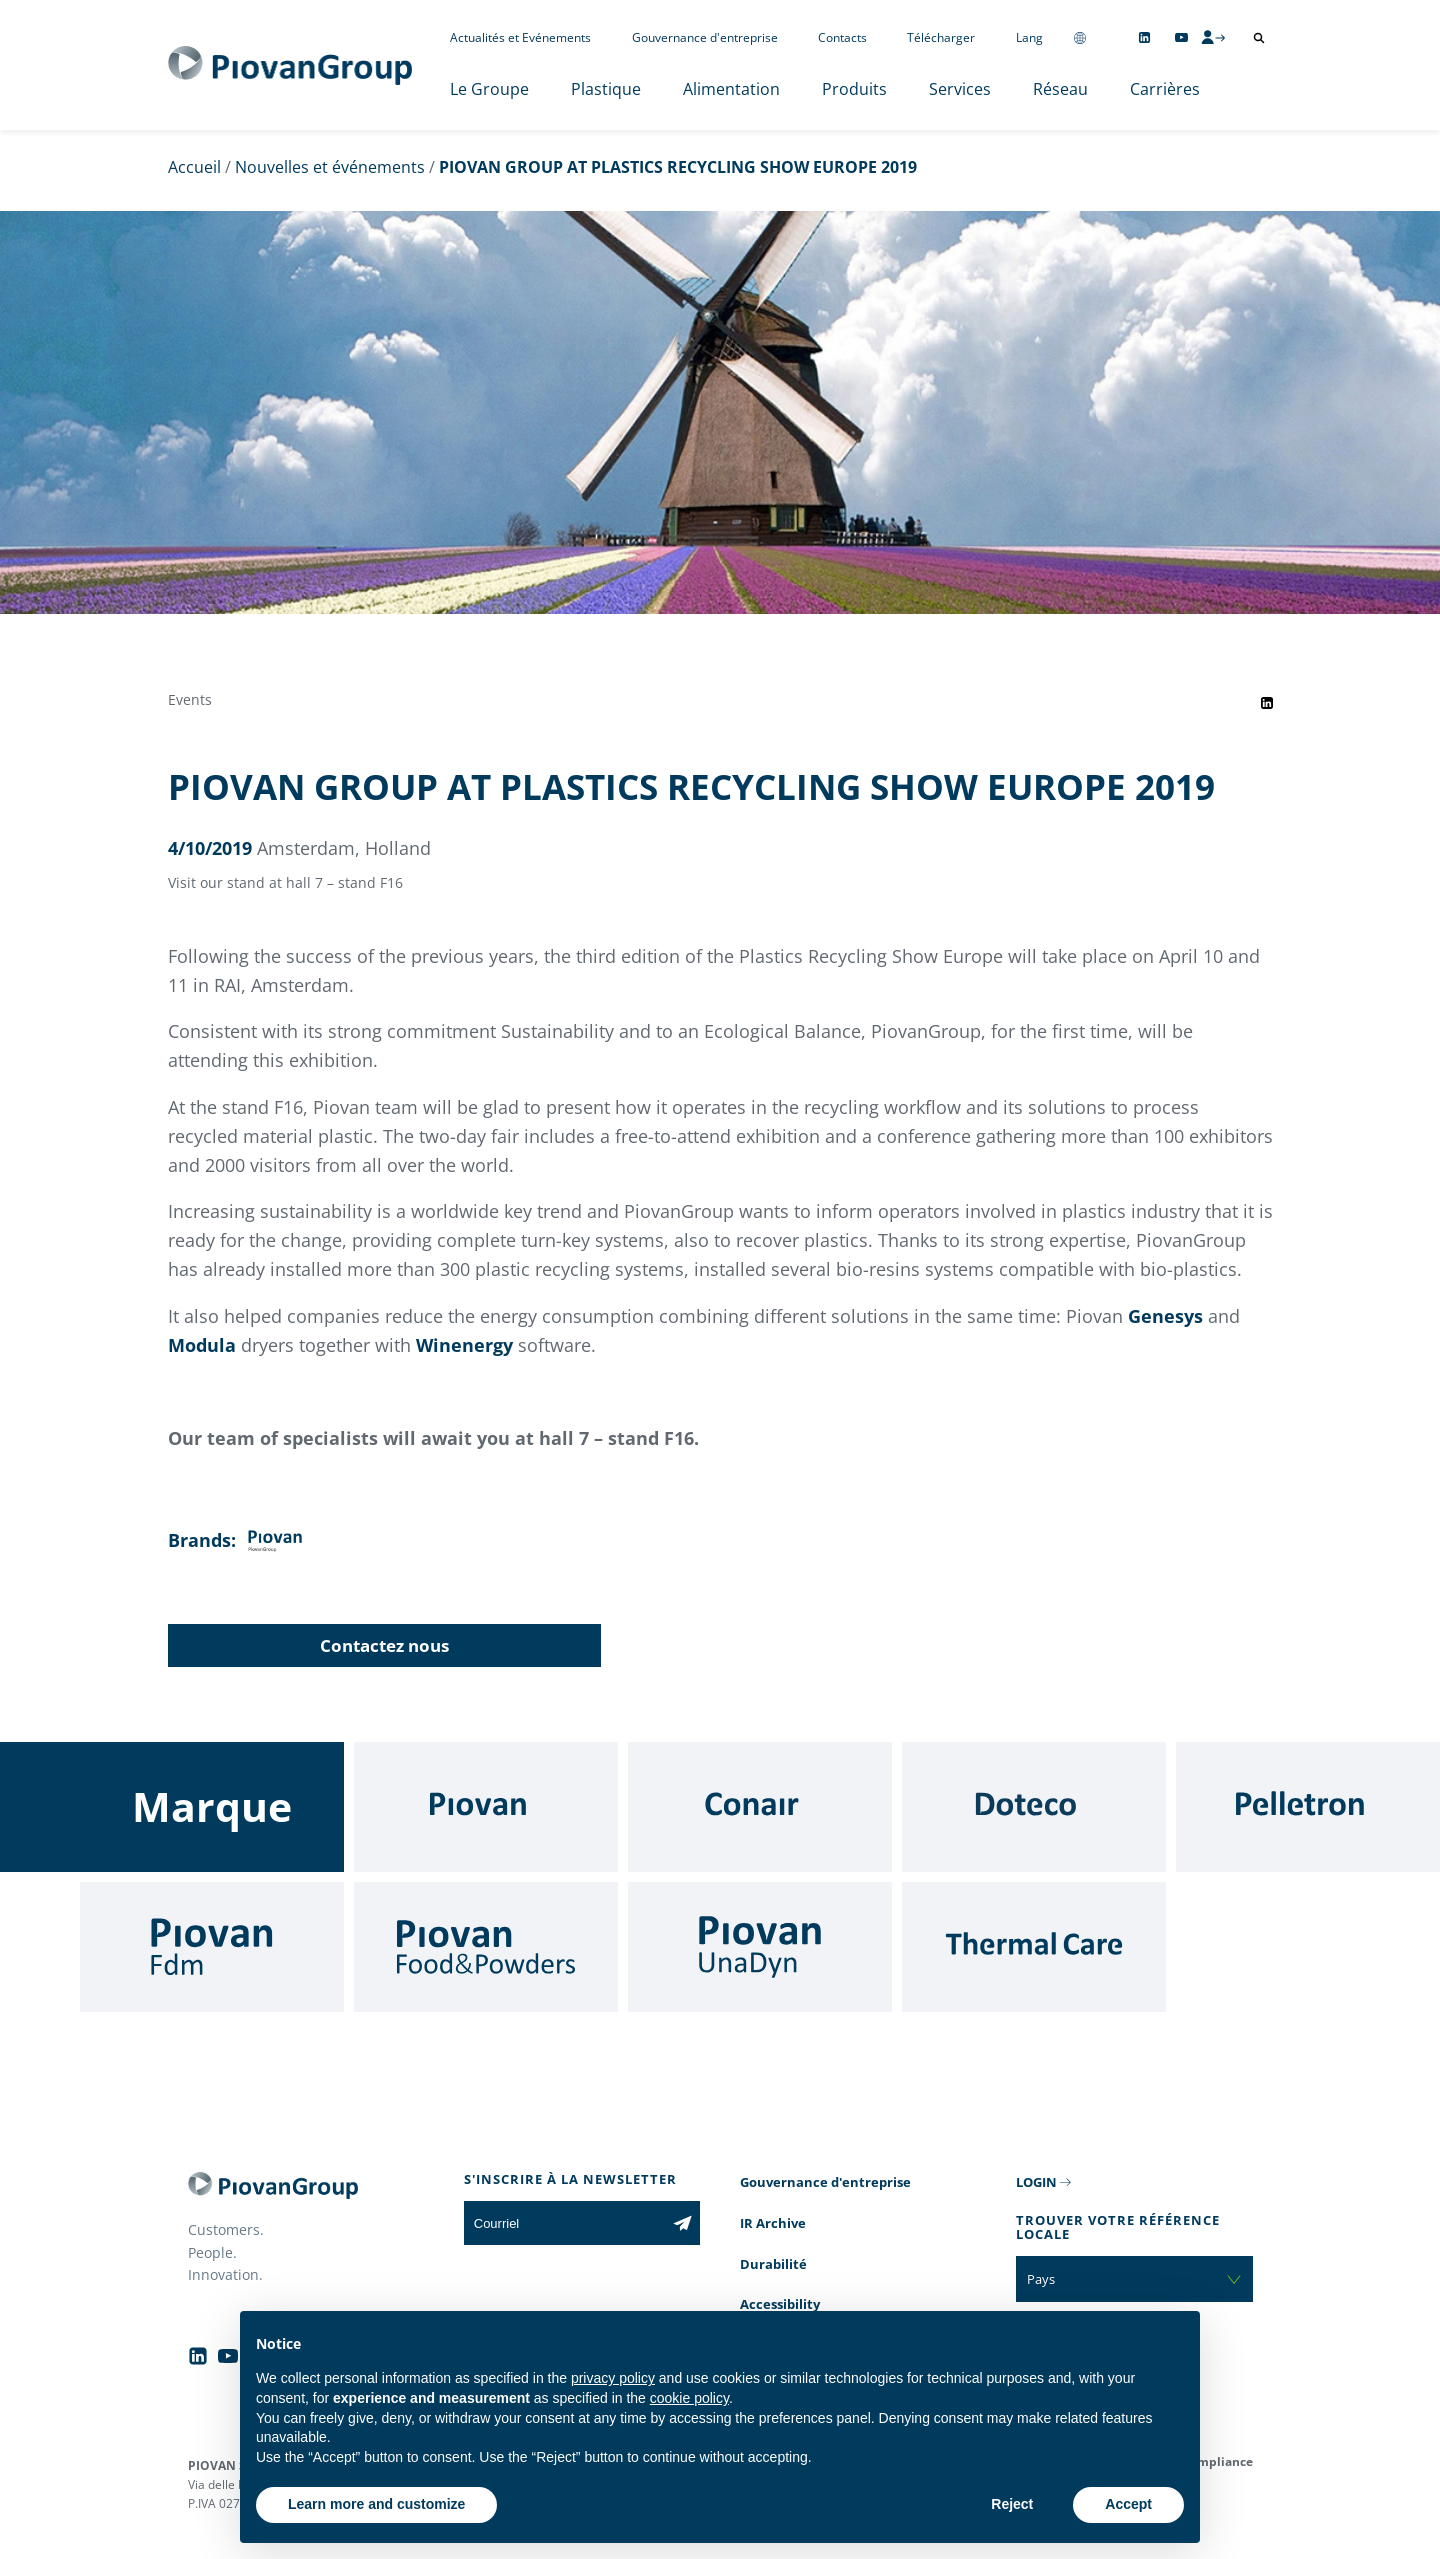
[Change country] (1080, 37)
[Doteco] (1034, 1807)
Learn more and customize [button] (376, 2504)
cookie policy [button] (689, 2398)
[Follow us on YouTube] (1181, 37)
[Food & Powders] (486, 1947)
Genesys (1165, 1316)
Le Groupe (489, 89)
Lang (1029, 37)
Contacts (842, 37)
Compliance (1217, 2461)
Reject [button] (1012, 2504)
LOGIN (1036, 2182)
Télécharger (941, 37)
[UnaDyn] (760, 1947)
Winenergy (464, 1345)
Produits (854, 89)
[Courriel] (564, 2223)
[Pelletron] (1308, 1807)
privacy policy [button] (613, 2378)
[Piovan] (486, 1807)
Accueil (194, 167)
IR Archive (773, 2223)
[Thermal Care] (1034, 1947)
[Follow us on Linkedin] (1144, 37)
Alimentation (731, 89)
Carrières (1165, 89)
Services (960, 89)
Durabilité (773, 2264)
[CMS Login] (1213, 37)
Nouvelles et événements (330, 167)
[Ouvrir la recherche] (1259, 38)
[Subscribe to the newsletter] (682, 2223)
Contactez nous (384, 1645)
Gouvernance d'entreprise (705, 37)
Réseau (1060, 89)
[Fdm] (212, 1947)
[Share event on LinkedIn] (1267, 703)
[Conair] (760, 1807)
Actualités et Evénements (520, 37)
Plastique (606, 89)
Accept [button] (1128, 2504)
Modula (202, 1345)
